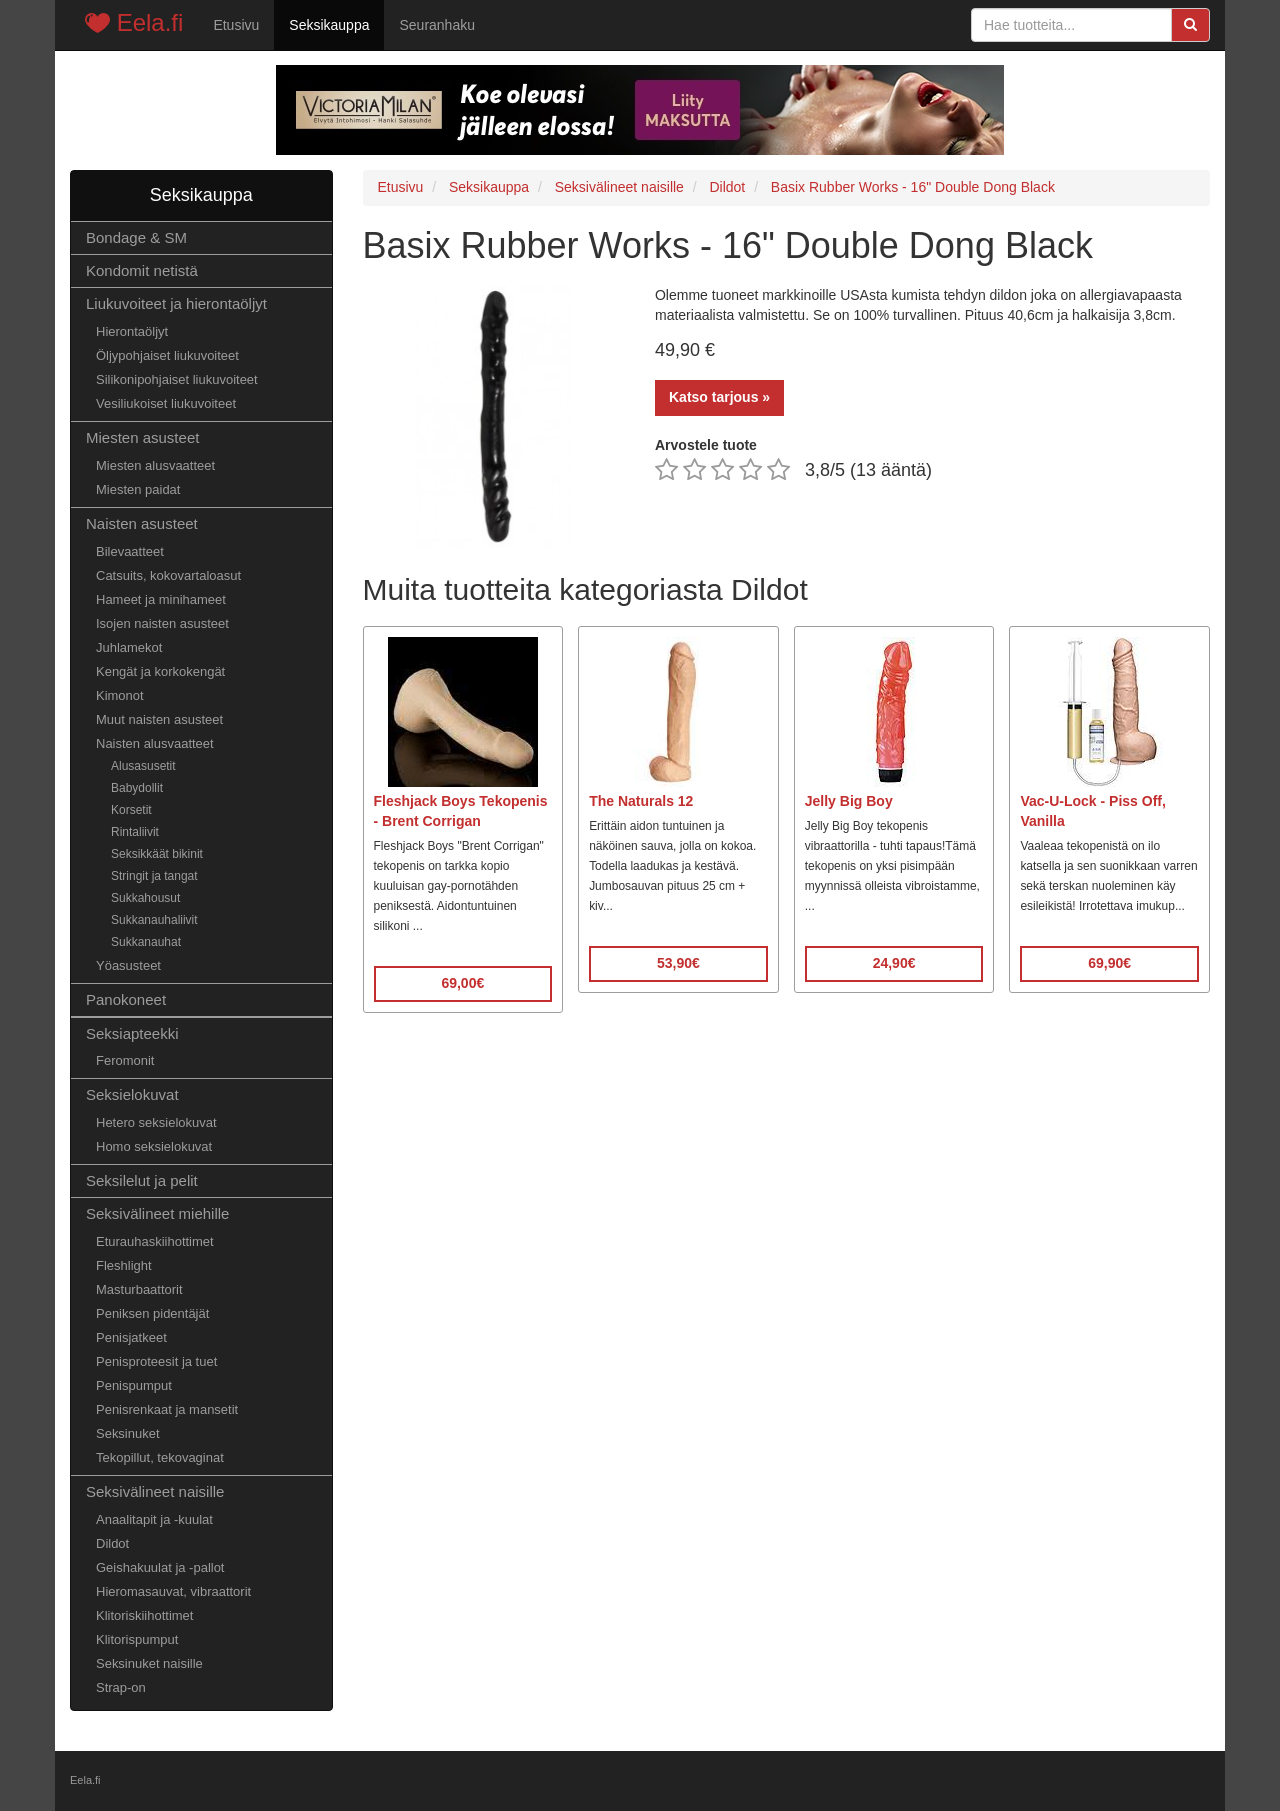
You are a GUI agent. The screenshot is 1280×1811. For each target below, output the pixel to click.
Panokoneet (126, 999)
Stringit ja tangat (154, 876)
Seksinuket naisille (149, 1663)
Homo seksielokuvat (154, 1146)
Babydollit (137, 788)
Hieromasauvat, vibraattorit (173, 1591)
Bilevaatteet (130, 551)
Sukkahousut (145, 898)
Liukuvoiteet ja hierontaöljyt (176, 303)
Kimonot (120, 695)
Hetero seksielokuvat (156, 1122)
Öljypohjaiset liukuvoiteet (167, 355)
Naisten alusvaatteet (155, 743)
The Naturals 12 (641, 801)
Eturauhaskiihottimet (155, 1241)
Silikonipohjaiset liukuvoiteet (177, 379)
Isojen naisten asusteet (162, 623)
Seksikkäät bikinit (157, 854)
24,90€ (894, 963)
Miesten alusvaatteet (155, 465)
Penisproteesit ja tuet (156, 1361)
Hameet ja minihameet (161, 599)
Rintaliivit (135, 832)
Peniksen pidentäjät (152, 1313)
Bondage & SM (136, 237)
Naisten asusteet (142, 523)
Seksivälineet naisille (155, 1491)
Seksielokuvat (132, 1094)
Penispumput (134, 1385)
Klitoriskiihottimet (144, 1615)
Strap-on (121, 1687)
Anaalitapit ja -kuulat (154, 1519)
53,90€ (678, 963)
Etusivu (236, 25)
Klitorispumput (137, 1639)
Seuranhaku (437, 25)
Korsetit (131, 810)
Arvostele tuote (706, 445)
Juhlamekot (129, 647)
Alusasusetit (143, 766)
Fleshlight (124, 1265)
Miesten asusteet (142, 437)
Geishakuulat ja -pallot (160, 1567)
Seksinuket (128, 1433)
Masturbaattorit (139, 1289)
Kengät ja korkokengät (160, 671)
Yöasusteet (128, 965)
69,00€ (462, 983)
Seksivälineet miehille (157, 1213)
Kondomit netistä (142, 270)
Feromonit (125, 1060)
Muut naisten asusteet (159, 719)
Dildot (112, 1543)
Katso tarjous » (719, 397)
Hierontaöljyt (132, 331)
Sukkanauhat (146, 942)
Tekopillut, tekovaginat (160, 1457)
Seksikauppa (329, 25)
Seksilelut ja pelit (142, 1180)
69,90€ (1109, 963)
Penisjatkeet (131, 1337)
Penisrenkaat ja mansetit (167, 1409)
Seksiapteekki (132, 1033)
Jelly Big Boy (849, 801)
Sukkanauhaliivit (154, 920)
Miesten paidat (138, 489)
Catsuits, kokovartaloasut (168, 575)
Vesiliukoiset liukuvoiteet (166, 403)
